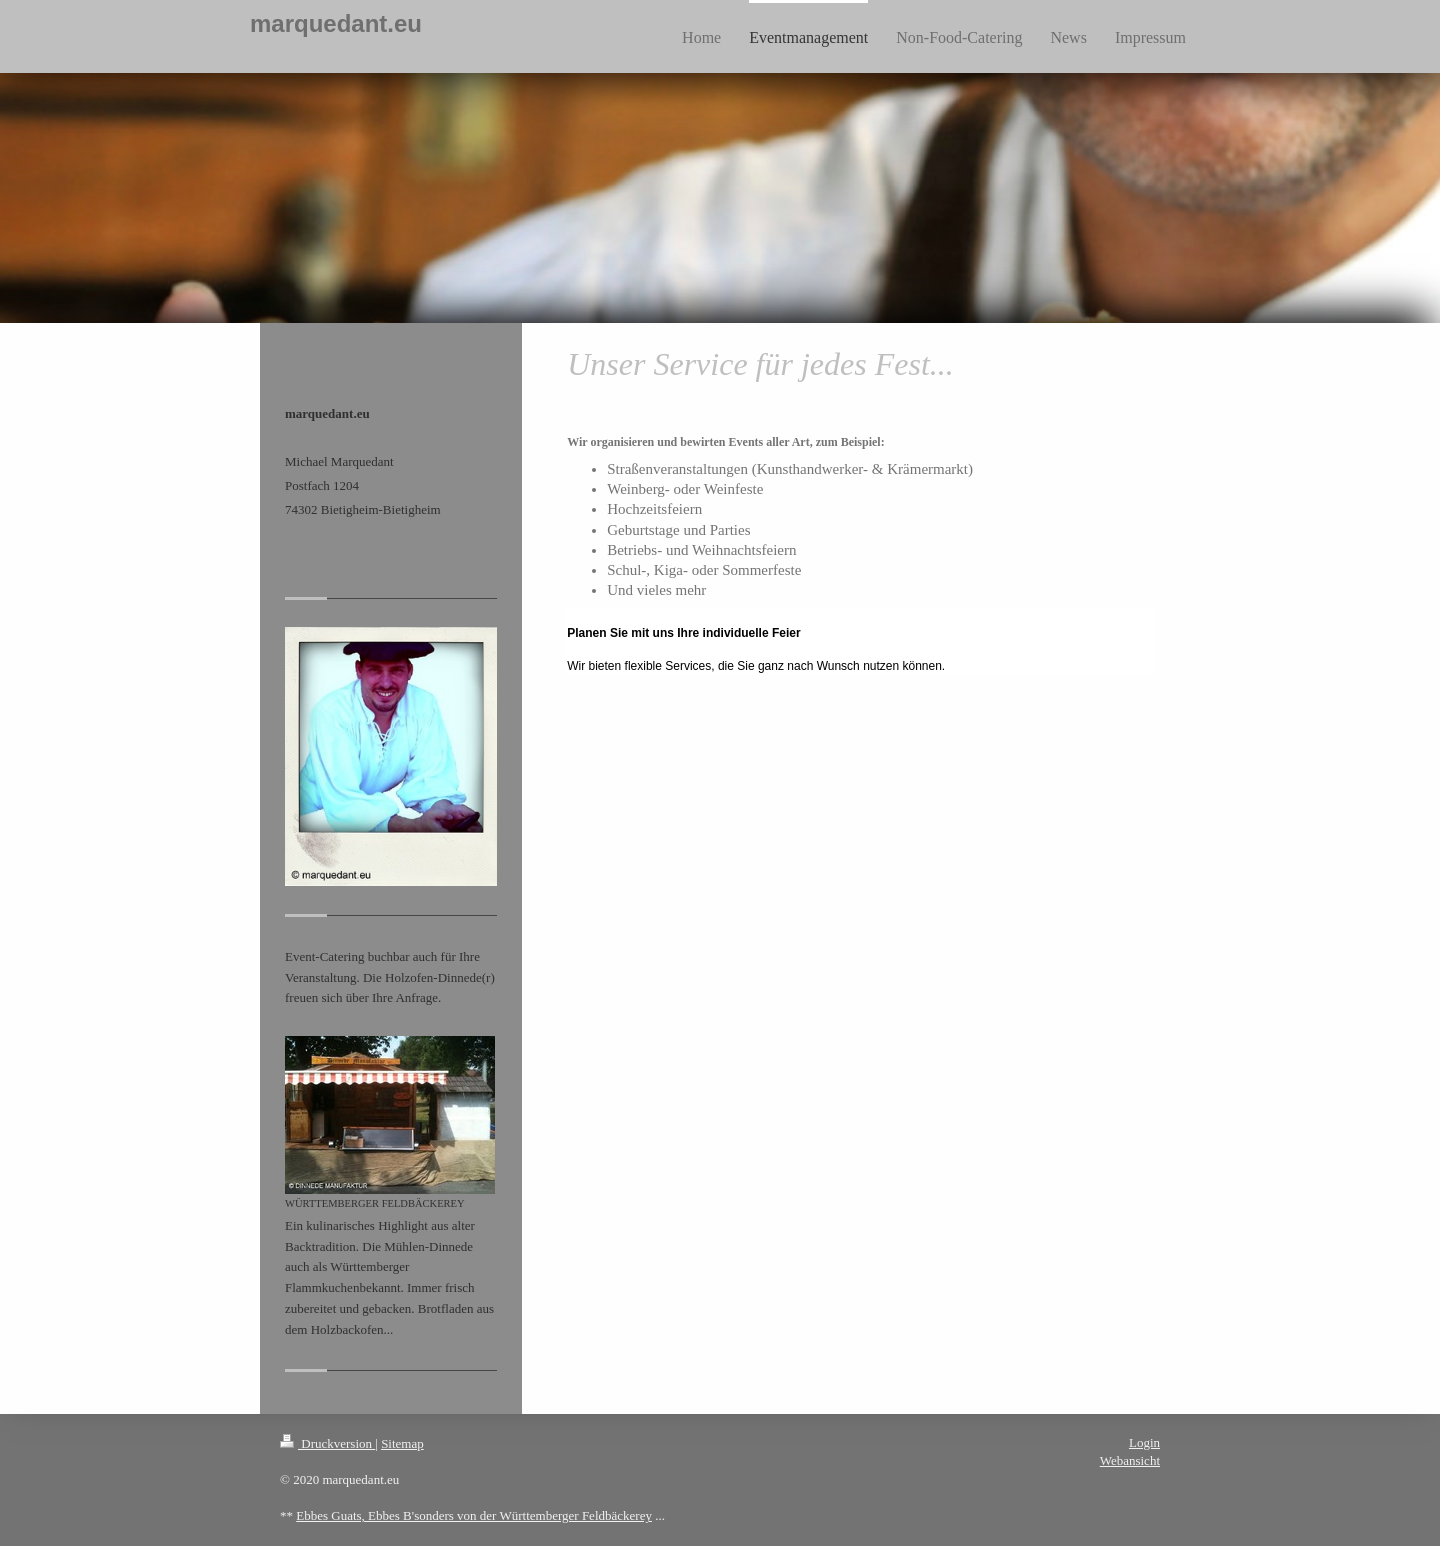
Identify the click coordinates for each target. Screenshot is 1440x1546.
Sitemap (402, 1443)
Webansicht (1130, 1460)
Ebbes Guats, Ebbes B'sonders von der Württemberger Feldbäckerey (474, 1515)
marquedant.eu (336, 23)
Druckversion (327, 1443)
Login (1144, 1442)
